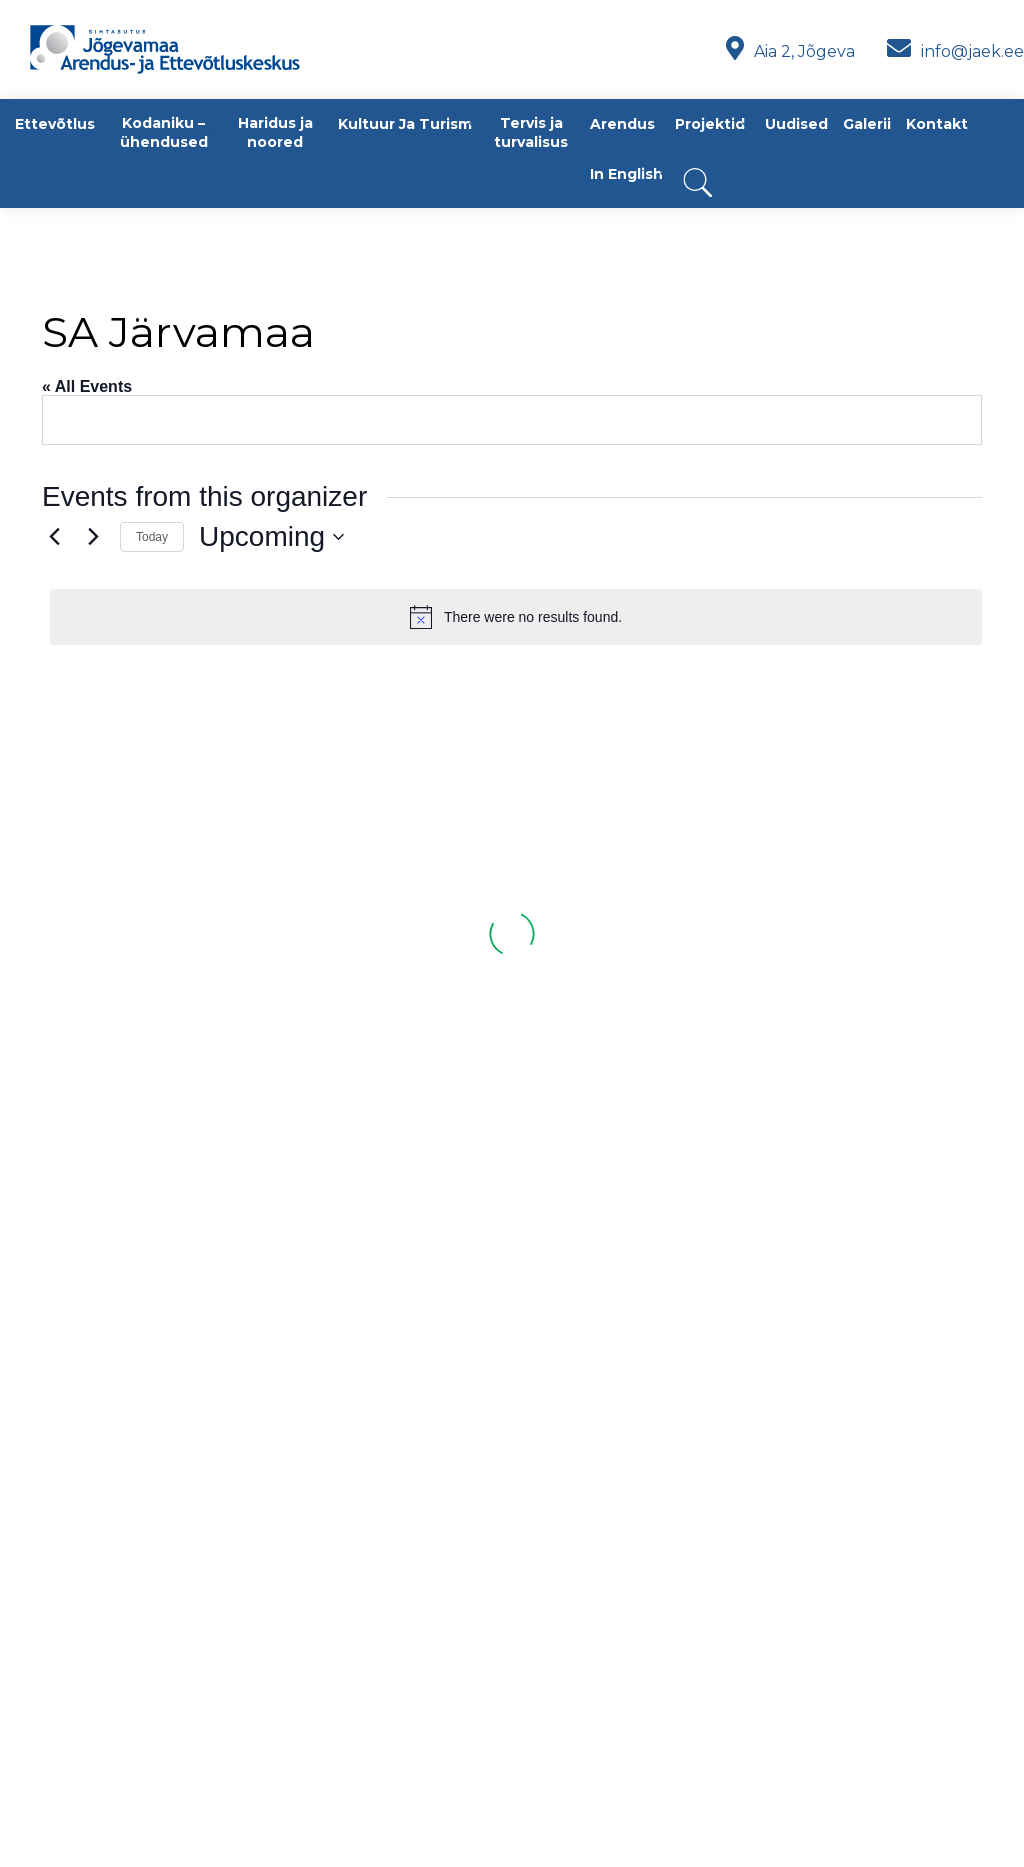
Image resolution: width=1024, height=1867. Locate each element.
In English (626, 174)
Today (152, 537)
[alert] (516, 617)
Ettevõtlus (55, 124)
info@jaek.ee (955, 51)
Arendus (622, 124)
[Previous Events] (54, 537)
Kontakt (937, 124)
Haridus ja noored (275, 132)
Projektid (710, 124)
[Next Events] (93, 537)
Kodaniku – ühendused (164, 132)
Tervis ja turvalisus (531, 132)
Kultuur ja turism (405, 124)
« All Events (87, 386)
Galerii (867, 124)
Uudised (796, 124)
